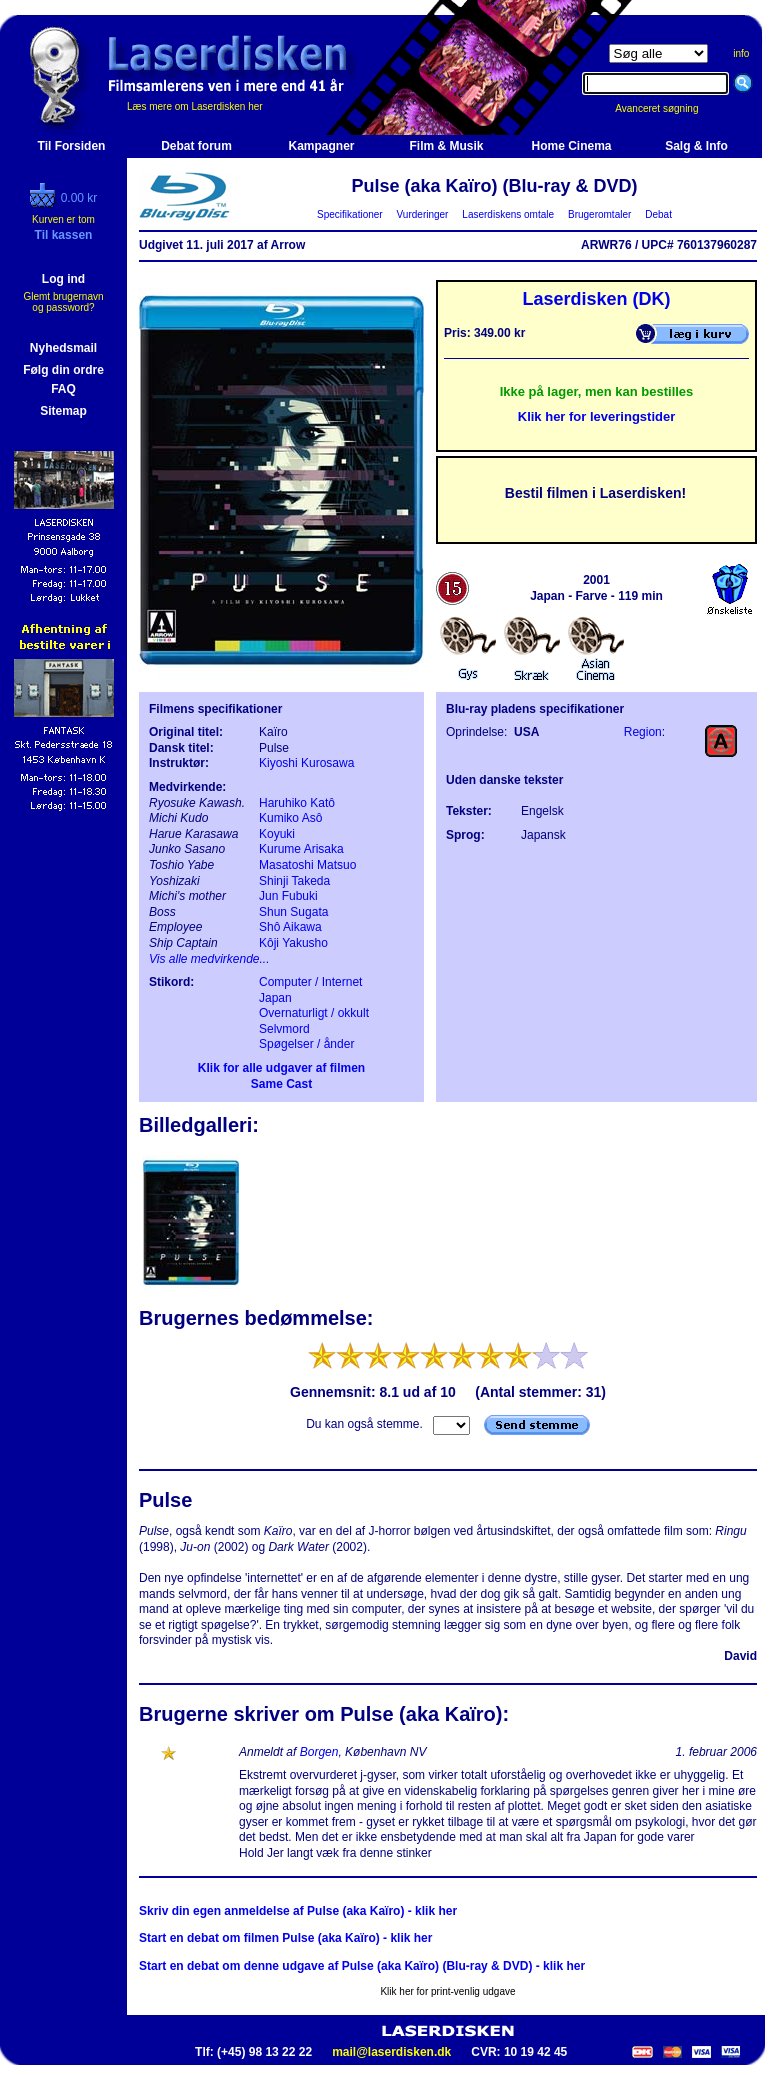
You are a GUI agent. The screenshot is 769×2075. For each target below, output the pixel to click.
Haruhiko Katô (297, 803)
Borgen (319, 1752)
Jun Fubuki (288, 896)
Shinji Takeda (294, 881)
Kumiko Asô (290, 818)
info (741, 53)
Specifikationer (350, 214)
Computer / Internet (310, 982)
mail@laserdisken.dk (391, 2052)
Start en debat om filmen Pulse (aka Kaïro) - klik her (285, 1938)
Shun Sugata (293, 912)
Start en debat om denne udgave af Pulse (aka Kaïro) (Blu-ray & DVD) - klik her (362, 1966)
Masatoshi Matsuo (307, 865)
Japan (275, 998)
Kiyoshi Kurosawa (306, 763)
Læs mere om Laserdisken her (195, 106)
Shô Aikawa (290, 927)
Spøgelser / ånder (306, 1044)
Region (643, 732)
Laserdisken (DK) (596, 299)
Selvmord (284, 1029)
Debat (659, 214)
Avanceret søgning (667, 108)
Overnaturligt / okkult (314, 1013)
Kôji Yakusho (293, 943)
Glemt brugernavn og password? (63, 302)
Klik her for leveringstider (597, 416)
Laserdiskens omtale (508, 214)
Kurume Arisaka (301, 849)
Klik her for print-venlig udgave (447, 1991)
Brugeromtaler (599, 214)
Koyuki (277, 834)
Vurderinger (422, 214)
